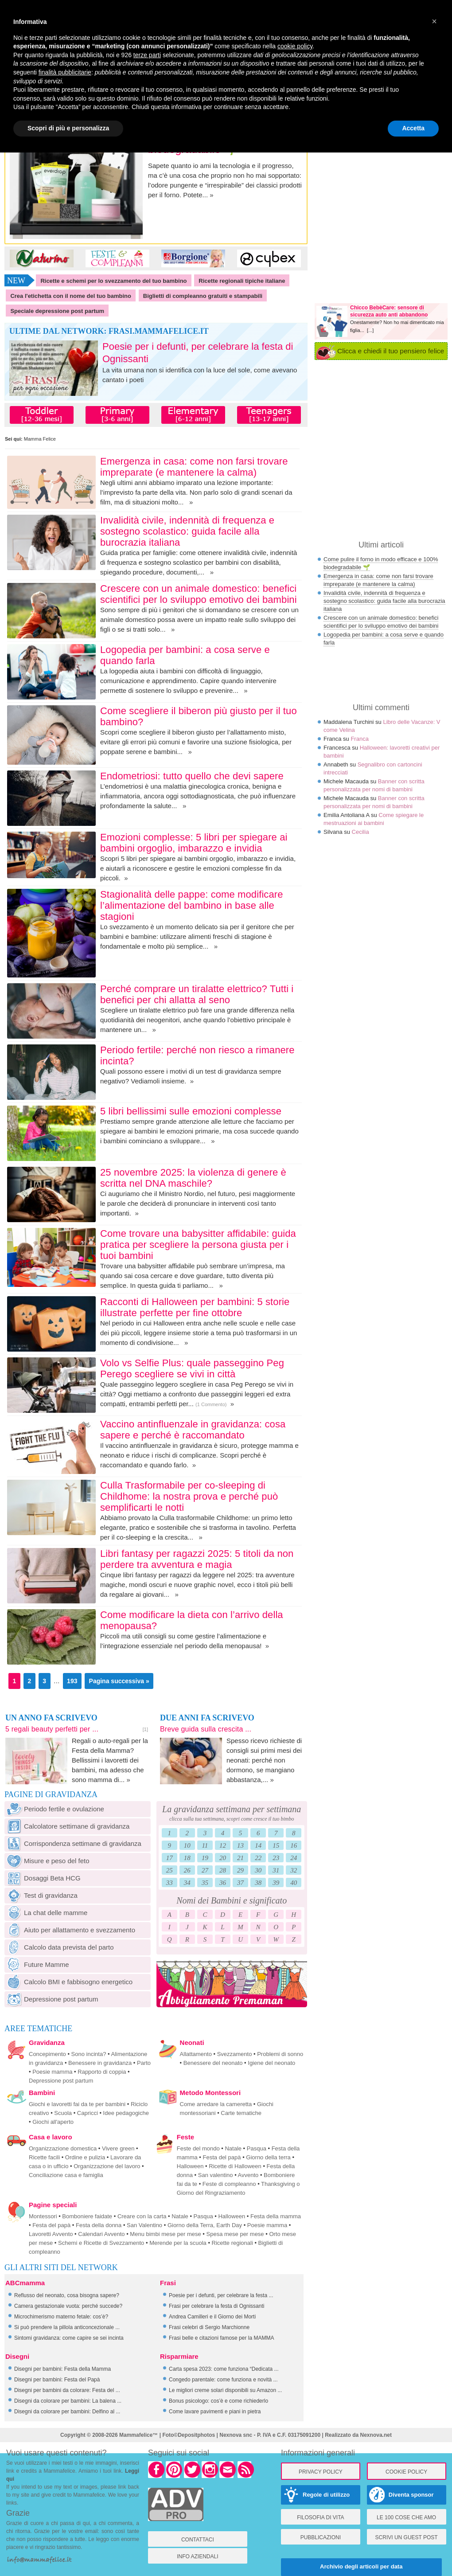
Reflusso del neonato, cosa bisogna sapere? (66, 2295)
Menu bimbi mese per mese (165, 2234)
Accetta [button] (413, 128)
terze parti (147, 55)
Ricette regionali (232, 2243)
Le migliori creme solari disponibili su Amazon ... (225, 2390)
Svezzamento (234, 2054)
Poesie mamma (52, 2071)
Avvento (248, 2175)
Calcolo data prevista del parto (59, 1947)
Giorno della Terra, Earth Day (205, 2225)
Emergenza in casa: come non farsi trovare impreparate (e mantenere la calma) (194, 467)
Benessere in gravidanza (100, 2063)
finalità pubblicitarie (65, 72)
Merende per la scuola (178, 2243)
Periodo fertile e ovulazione (54, 1809)
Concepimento (47, 2054)
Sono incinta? (88, 2054)
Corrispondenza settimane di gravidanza (72, 1843)
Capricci (87, 2113)
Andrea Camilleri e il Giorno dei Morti (212, 2317)
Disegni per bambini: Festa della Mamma (62, 2369)
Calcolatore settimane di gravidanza (66, 1826)
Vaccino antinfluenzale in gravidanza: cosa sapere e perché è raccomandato (192, 1430)
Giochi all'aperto (53, 2122)
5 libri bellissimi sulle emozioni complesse (190, 1111)
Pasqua (256, 2148)
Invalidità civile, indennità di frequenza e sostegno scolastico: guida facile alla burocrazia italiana (187, 531)
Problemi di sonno (280, 2054)
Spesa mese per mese (235, 2234)
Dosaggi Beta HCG (42, 1878)
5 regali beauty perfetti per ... (51, 1729)
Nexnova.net (376, 2435)
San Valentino (144, 2225)
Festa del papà (222, 2157)
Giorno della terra (268, 2157)
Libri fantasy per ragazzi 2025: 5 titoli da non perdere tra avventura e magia (196, 1559)
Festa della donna (98, 2225)
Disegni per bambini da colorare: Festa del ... (67, 2390)
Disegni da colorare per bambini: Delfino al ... (67, 2411)
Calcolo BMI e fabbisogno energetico (68, 1982)
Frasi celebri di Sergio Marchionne (209, 2327)
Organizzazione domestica (63, 2148)
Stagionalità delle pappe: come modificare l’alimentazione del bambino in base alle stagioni (191, 905)
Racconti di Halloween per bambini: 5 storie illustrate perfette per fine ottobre (194, 1307)
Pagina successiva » (119, 1681)
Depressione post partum (51, 1999)
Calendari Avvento (101, 2234)
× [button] (434, 21)
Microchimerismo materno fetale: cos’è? (61, 2317)
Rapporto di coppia (102, 2071)
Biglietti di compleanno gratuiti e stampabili (202, 296)
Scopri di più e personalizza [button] (68, 128)
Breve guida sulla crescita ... (205, 1729)
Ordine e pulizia (85, 2157)
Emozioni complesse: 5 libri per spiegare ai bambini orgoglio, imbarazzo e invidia (194, 843)
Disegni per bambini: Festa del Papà (57, 2380)
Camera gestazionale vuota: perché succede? (68, 2306)
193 (72, 1681)
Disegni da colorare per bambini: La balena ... (67, 2401)
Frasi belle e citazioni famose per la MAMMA (221, 2338)
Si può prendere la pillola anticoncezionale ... (67, 2327)
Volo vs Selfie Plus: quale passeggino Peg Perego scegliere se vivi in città (192, 1368)
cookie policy (294, 46)
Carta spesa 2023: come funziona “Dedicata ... (223, 2369)
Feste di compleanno (229, 2184)
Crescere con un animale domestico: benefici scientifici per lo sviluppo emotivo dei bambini (198, 594)
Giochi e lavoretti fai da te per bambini (77, 2104)
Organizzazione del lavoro (107, 2166)
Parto (144, 2063)
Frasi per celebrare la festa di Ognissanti (216, 2306)
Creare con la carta (142, 2216)
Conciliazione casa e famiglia (66, 2175)
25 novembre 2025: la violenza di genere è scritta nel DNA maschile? (193, 1178)
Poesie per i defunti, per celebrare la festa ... (221, 2295)
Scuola (63, 2113)
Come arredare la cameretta (216, 2104)
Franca (359, 738)
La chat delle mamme (45, 1912)
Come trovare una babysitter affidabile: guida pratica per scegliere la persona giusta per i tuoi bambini (198, 1244)
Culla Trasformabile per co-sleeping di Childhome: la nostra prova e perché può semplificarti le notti (189, 1496)
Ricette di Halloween (235, 2166)
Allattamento (196, 2054)
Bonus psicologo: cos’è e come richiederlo (218, 2401)
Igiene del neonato (271, 2063)
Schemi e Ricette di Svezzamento (101, 2243)
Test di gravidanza (41, 1895)
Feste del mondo (198, 2148)
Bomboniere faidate (87, 2216)
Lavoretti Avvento (51, 2234)
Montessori (43, 2216)
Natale (233, 2148)
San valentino (215, 2175)
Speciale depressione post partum (57, 311)
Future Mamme (36, 1964)
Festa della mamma (275, 2216)
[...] (370, 330)
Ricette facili (44, 2157)
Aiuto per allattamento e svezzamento (69, 1930)
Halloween (190, 2166)
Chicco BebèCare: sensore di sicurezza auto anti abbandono (389, 311)
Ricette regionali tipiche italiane (242, 281)
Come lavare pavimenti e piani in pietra (215, 2411)
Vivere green (118, 2148)
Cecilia (360, 832)
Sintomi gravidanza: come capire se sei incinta (69, 2338)
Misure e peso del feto (47, 1860)
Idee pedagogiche (126, 2113)
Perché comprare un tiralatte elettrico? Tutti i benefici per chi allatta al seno (196, 994)
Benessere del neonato (213, 2063)
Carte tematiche (241, 2113)
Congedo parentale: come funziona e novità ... (223, 2380)
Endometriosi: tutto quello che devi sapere (192, 776)
